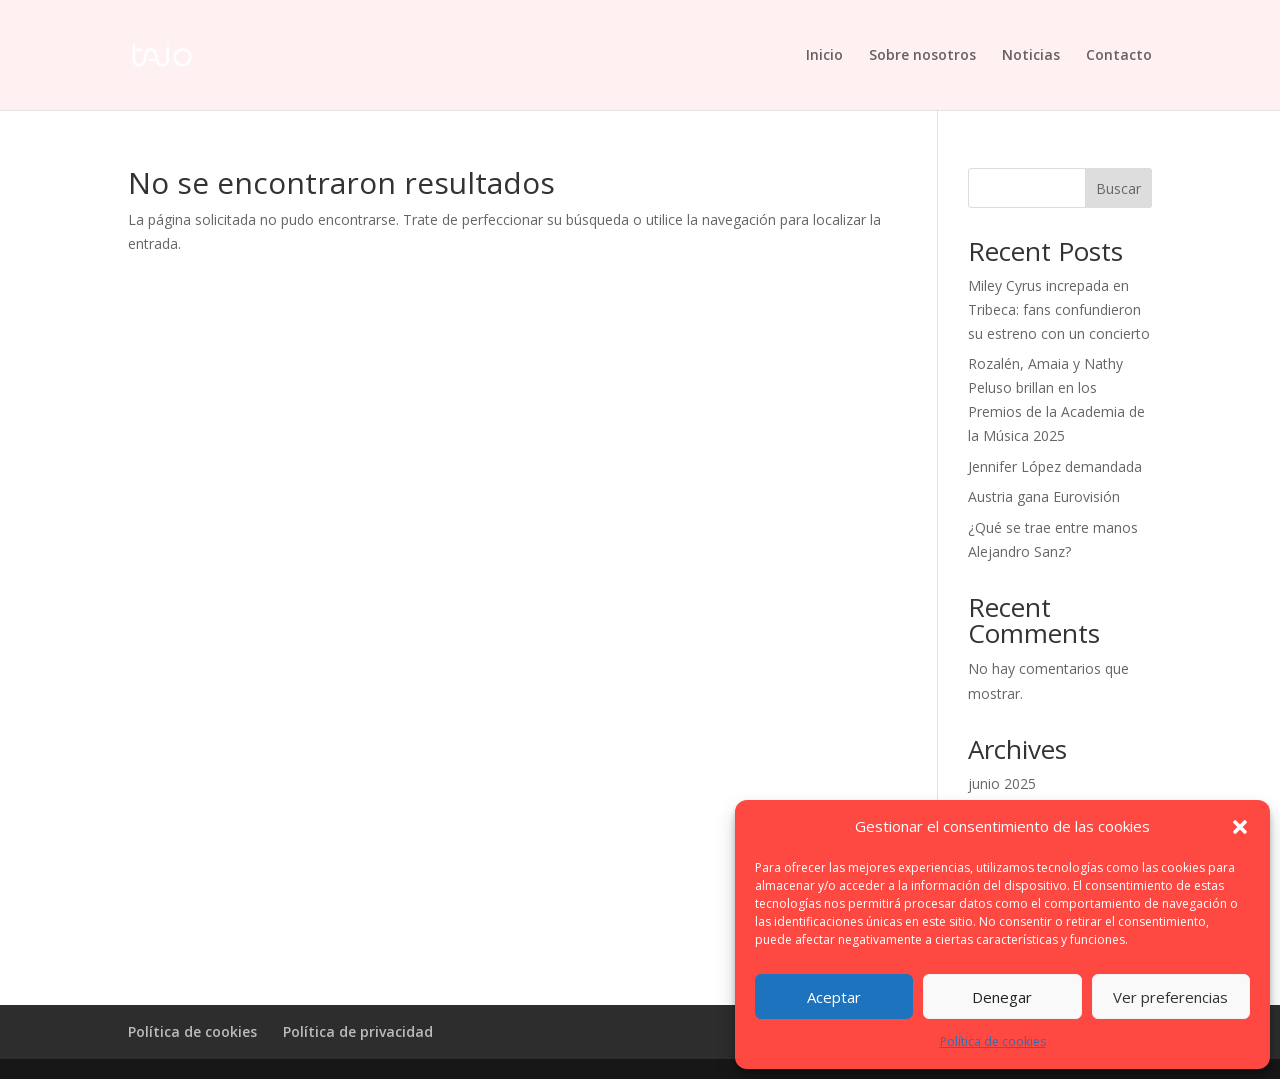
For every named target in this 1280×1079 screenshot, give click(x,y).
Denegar (1002, 997)
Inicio (824, 56)
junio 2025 (1002, 783)
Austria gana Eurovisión (1044, 496)
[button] (1240, 827)
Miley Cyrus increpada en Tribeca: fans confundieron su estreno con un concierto (1059, 309)
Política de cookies (993, 1041)
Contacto (1119, 56)
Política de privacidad (358, 1031)
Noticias (1031, 56)
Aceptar (834, 997)
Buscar (1118, 188)
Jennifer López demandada (1055, 466)
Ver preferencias (1170, 997)
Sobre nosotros (922, 56)
